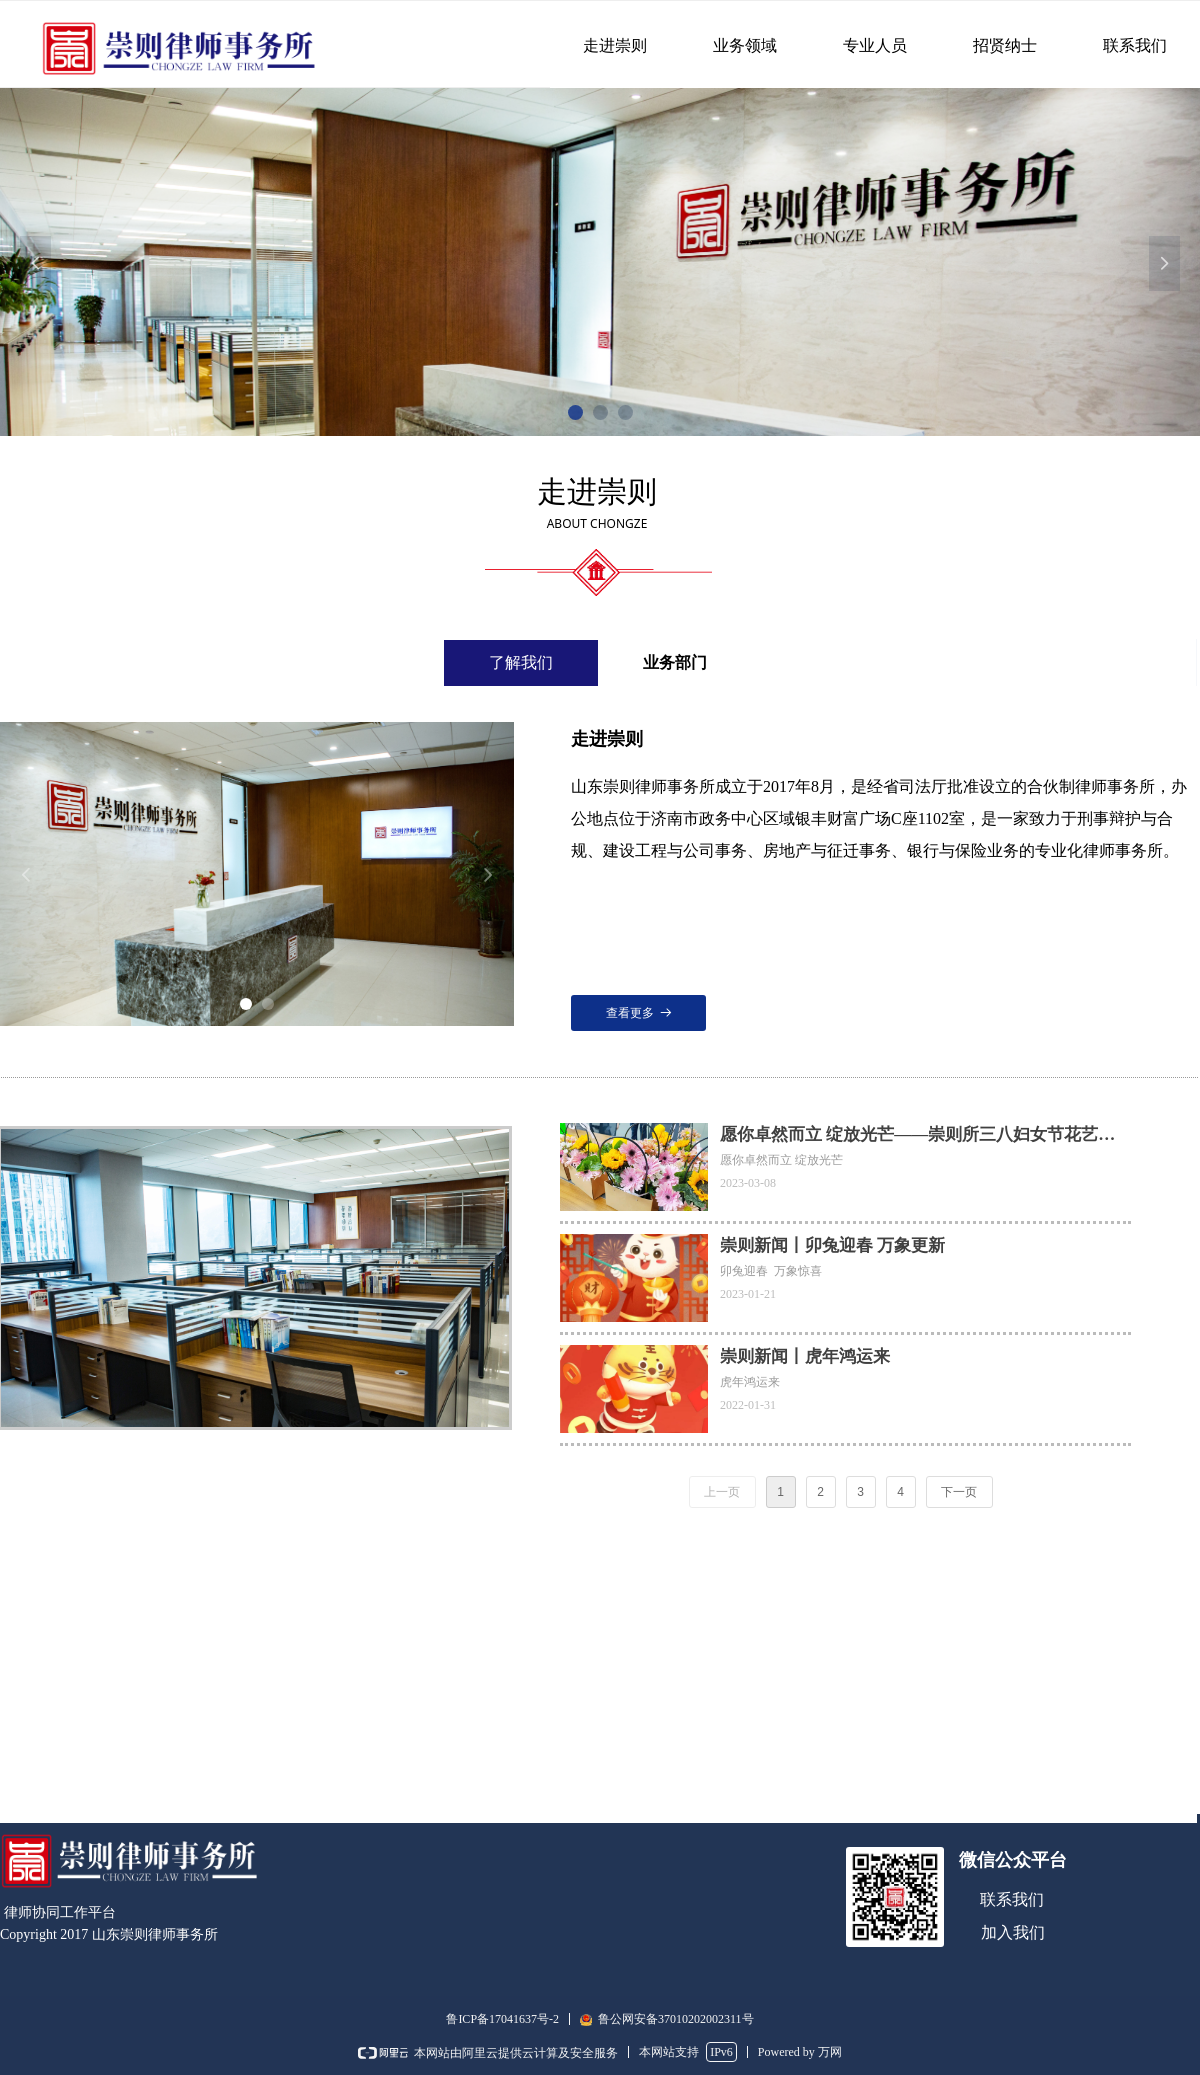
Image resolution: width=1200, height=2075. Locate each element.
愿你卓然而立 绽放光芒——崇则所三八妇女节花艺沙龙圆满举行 (917, 1136)
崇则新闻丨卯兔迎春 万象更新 (832, 1245)
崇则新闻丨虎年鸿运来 (805, 1356)
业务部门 (675, 662)
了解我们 (521, 662)
